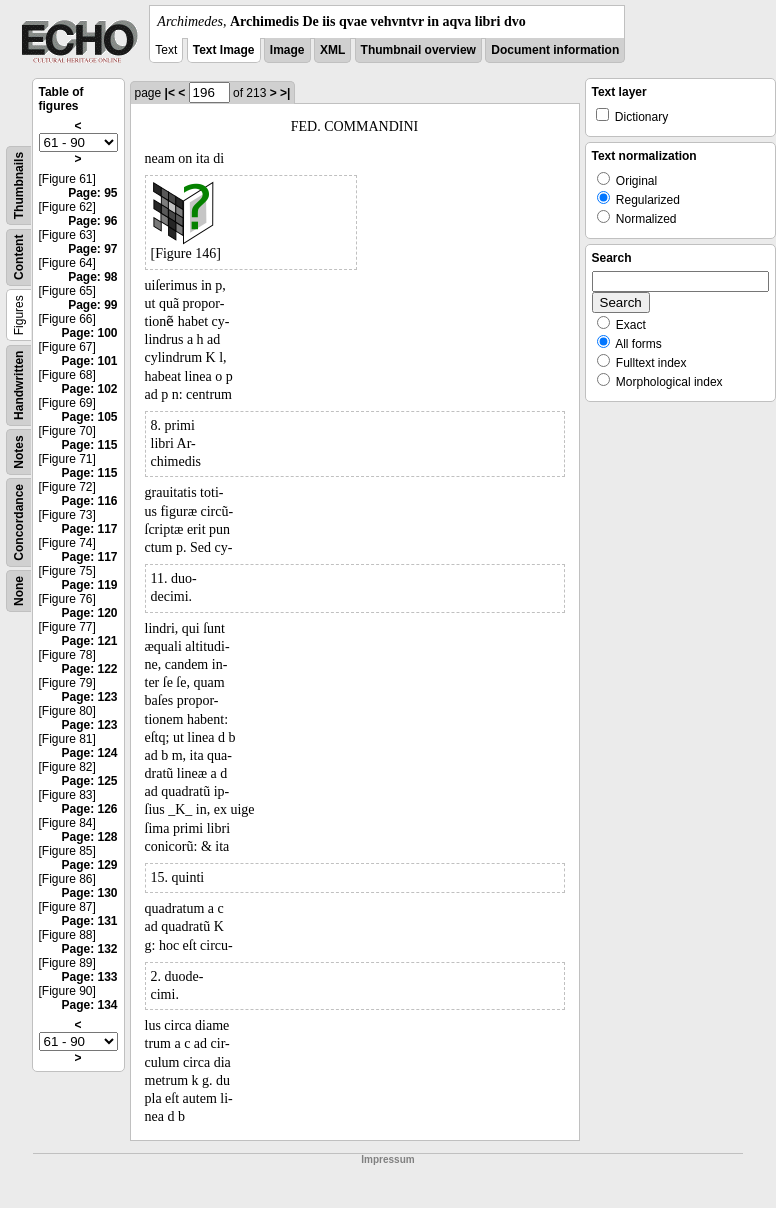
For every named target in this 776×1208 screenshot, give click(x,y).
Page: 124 (89, 753)
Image (287, 50)
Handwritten (19, 385)
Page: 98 (92, 277)
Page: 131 (89, 921)
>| (285, 93)
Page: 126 (89, 809)
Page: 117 (89, 529)
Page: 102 (89, 389)
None (19, 591)
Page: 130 (89, 893)
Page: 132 (89, 949)
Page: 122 (89, 669)
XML (332, 50)
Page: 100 (89, 333)
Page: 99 (92, 305)
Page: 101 (89, 361)
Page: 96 (92, 221)
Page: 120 (89, 613)
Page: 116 (89, 501)
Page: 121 (89, 641)
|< (170, 93)
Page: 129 (89, 865)
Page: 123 (89, 697)
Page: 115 (89, 445)
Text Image (224, 50)
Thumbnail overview (418, 50)
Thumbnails (19, 185)
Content (19, 257)
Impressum (387, 1159)
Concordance (19, 522)
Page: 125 (89, 781)
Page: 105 (89, 417)
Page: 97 (92, 249)
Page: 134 (89, 1005)
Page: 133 (89, 977)
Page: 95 (92, 193)
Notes (19, 451)
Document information (555, 50)
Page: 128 (89, 837)
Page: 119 (89, 585)
